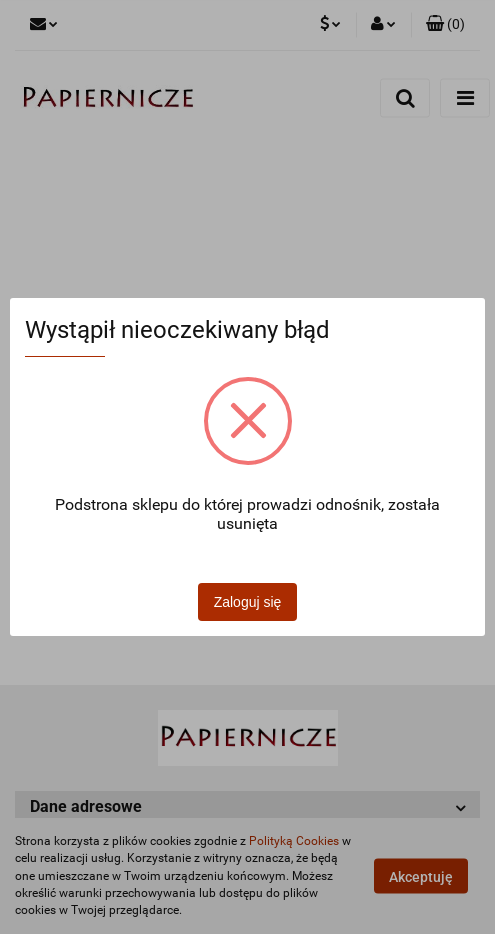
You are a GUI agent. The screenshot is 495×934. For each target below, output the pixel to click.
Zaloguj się (248, 602)
